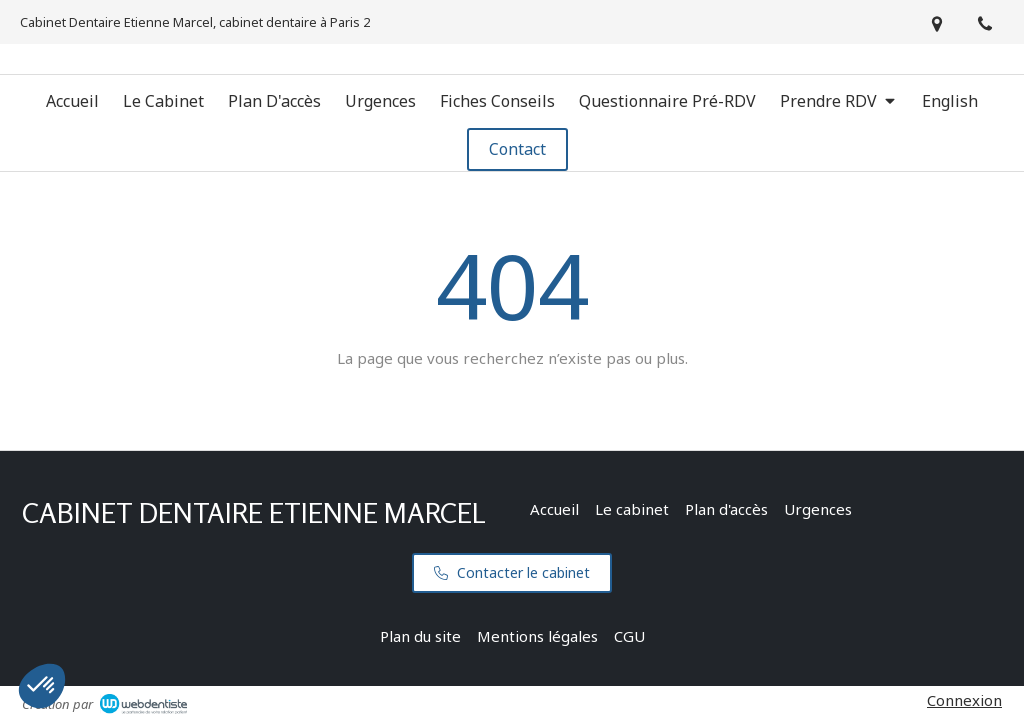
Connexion (964, 700)
